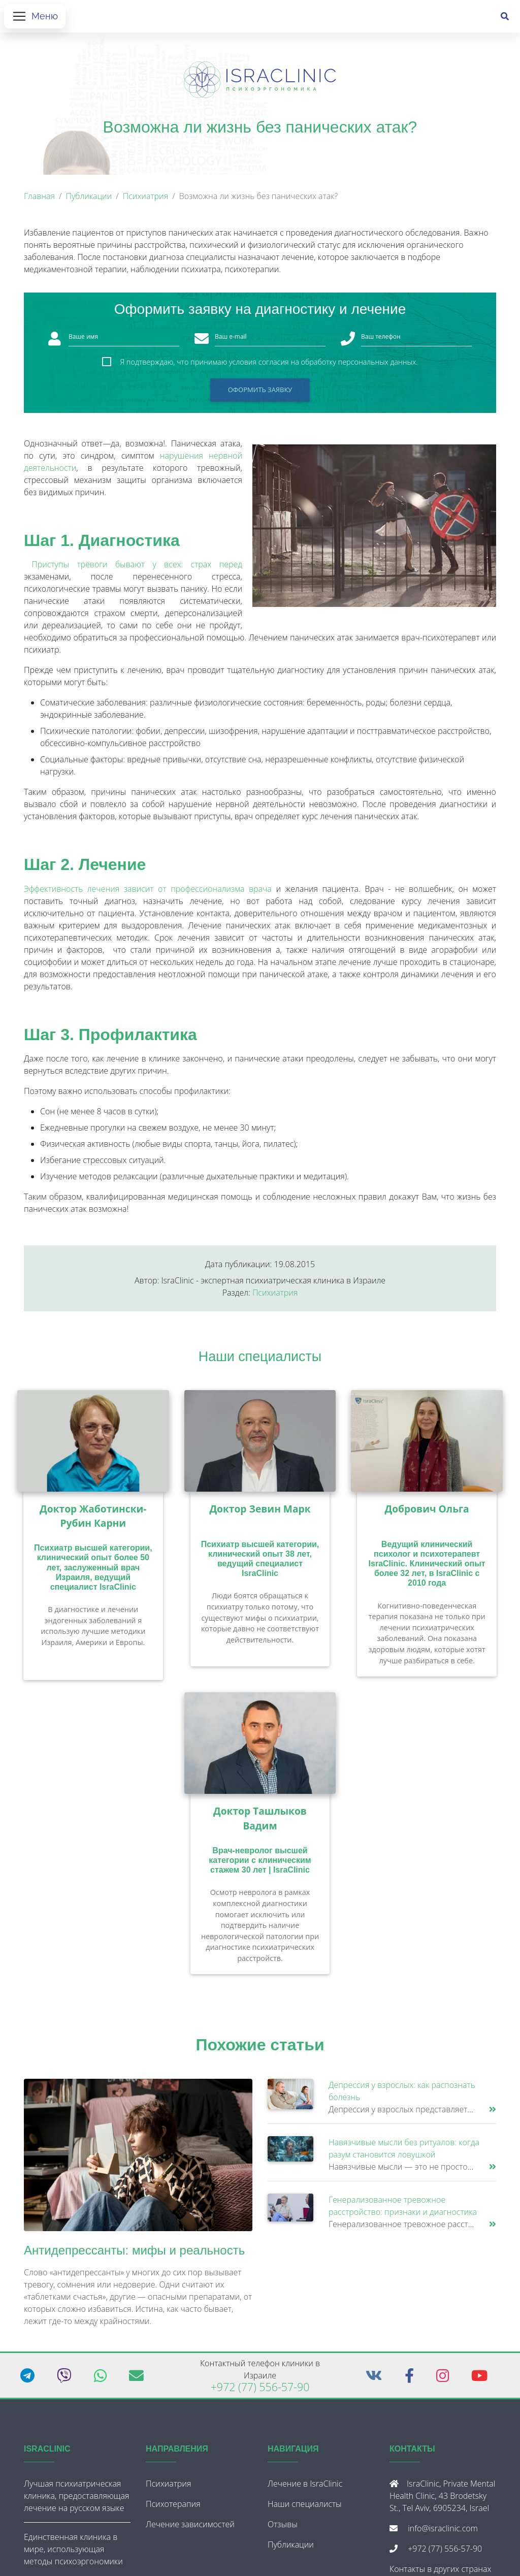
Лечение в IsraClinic (305, 2487)
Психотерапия (173, 2508)
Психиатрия (145, 200)
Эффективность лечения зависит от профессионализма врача (148, 892)
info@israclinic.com (443, 2532)
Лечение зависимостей (190, 2528)
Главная (39, 200)
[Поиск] (505, 18)
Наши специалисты (260, 1359)
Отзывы (283, 2528)
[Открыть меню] (35, 18)
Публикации (89, 200)
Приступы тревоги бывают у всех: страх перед (136, 568)
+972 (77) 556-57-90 (260, 2391)
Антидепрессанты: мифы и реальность (134, 2254)
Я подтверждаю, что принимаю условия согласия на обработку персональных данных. (268, 366)
